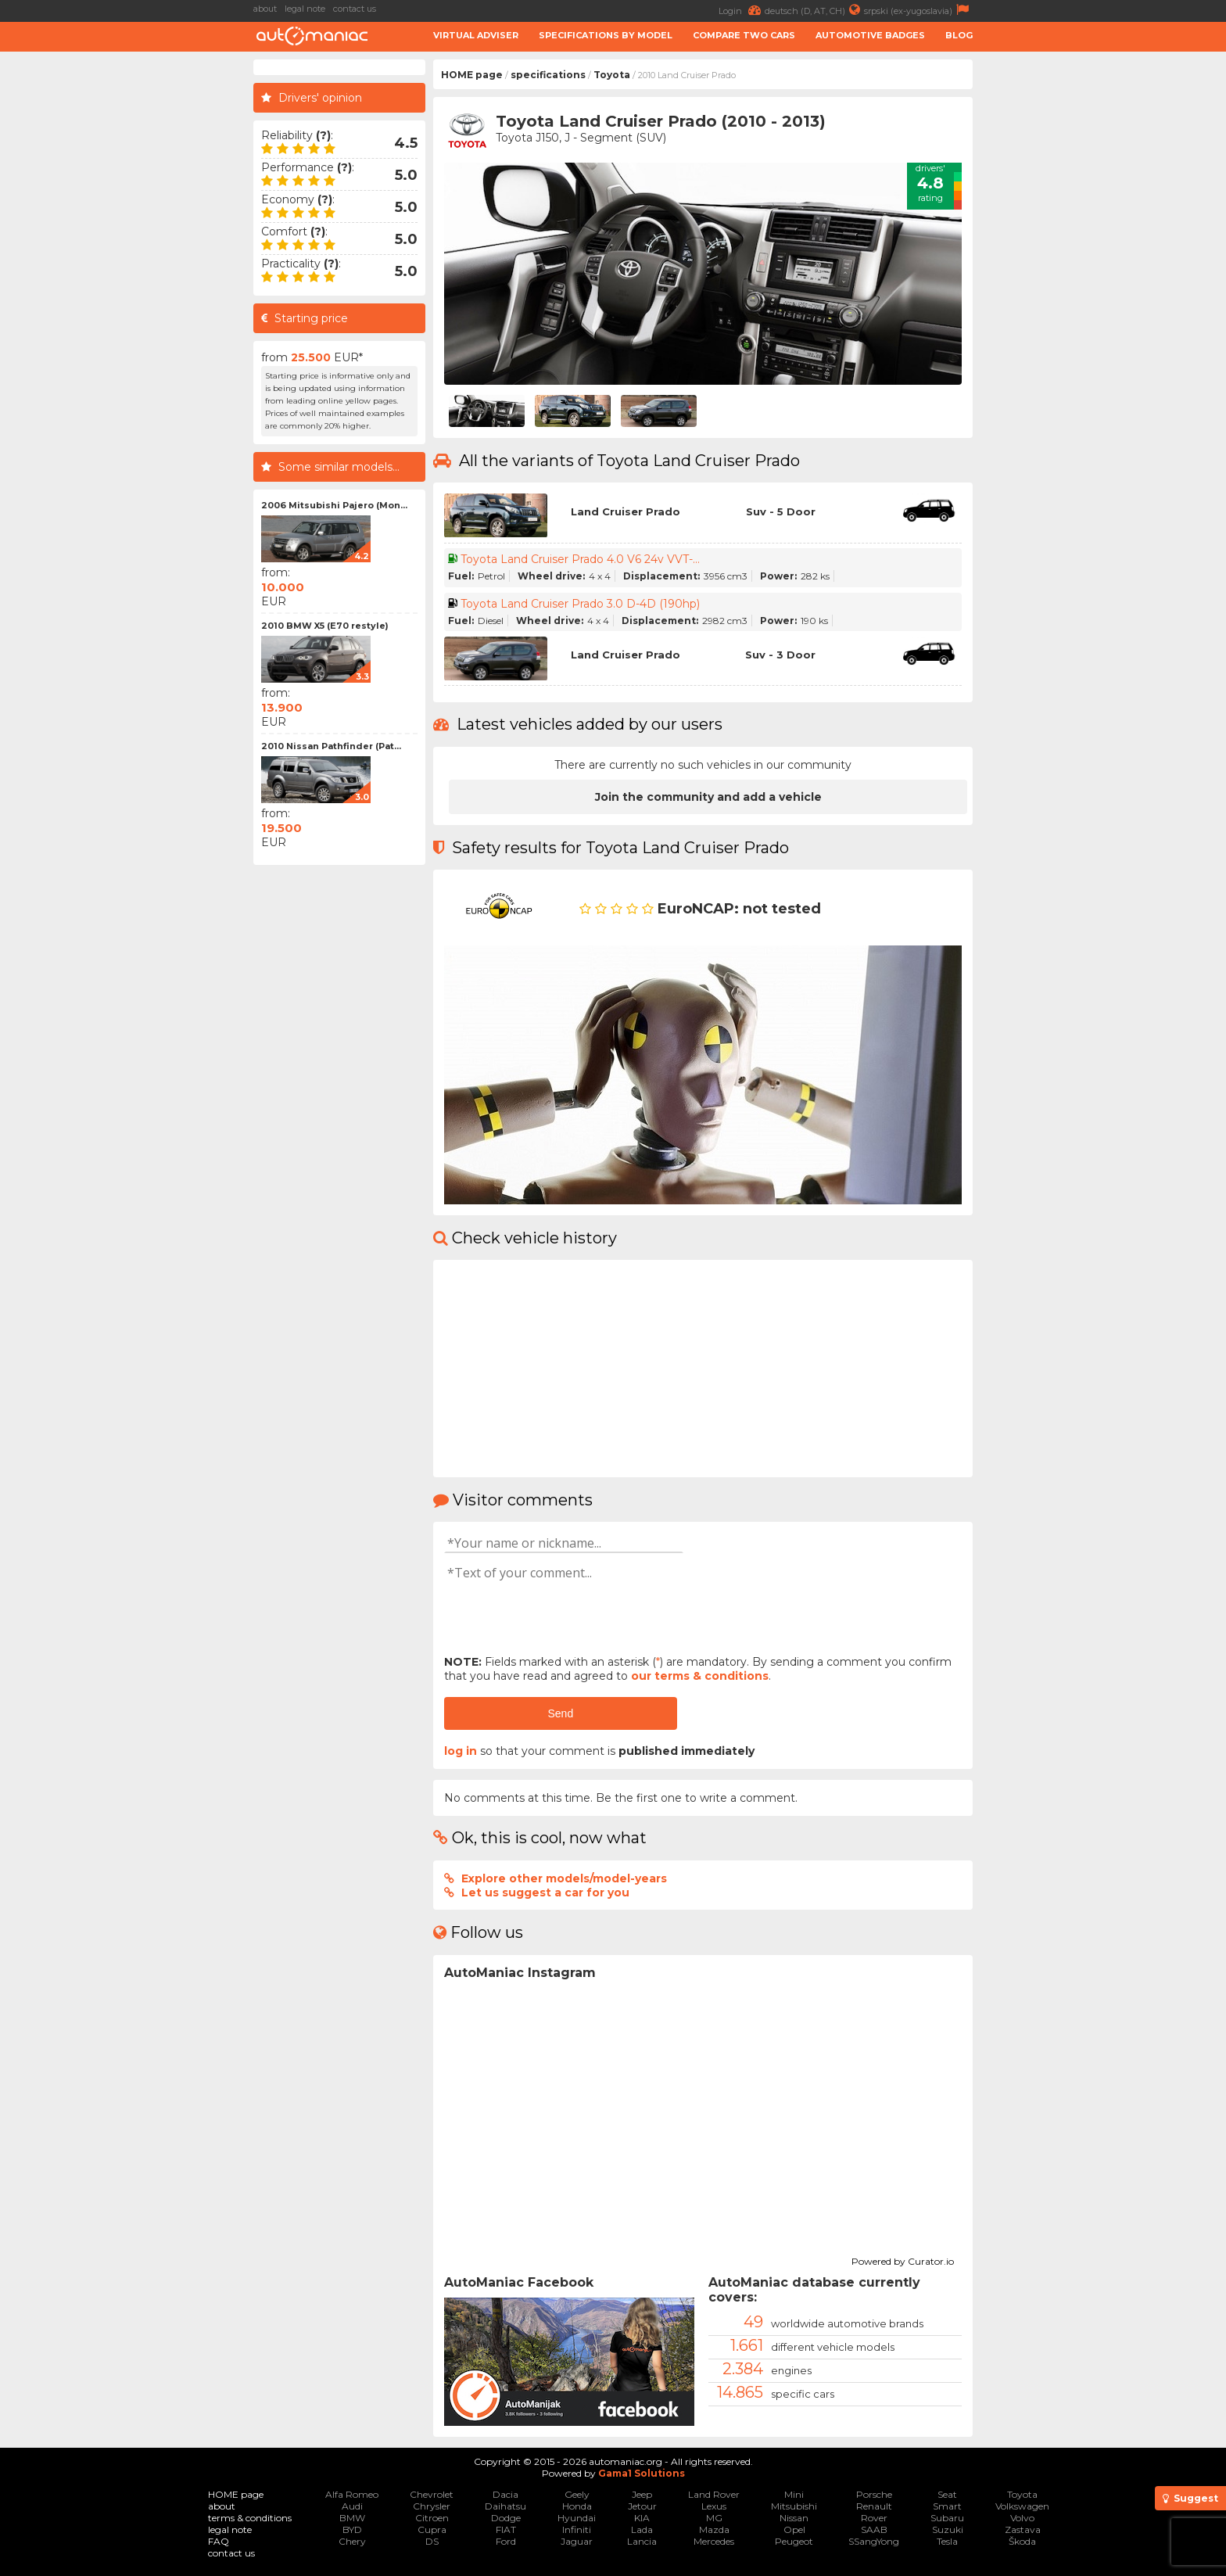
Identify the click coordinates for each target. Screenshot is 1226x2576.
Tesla (947, 2541)
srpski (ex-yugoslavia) (918, 9)
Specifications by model (605, 35)
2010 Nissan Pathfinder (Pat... (331, 746)
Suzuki (947, 2529)
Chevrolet (431, 2494)
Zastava (1023, 2529)
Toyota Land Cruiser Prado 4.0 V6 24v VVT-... (580, 559)
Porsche (874, 2494)
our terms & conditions (700, 1676)
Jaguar (577, 2541)
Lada (642, 2529)
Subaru (947, 2518)
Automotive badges (870, 35)
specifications (548, 75)
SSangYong (873, 2541)
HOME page (472, 75)
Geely (577, 2494)
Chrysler (431, 2506)
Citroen (432, 2518)
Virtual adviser (475, 35)
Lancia (642, 2541)
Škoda (1022, 2541)
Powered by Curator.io (902, 2259)
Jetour (642, 2506)
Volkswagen (1022, 2506)
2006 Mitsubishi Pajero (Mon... (334, 505)
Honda (577, 2506)
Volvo (1022, 2518)
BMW (352, 2518)
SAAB (874, 2529)
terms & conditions (250, 2518)
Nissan (794, 2518)
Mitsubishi (794, 2506)
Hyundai (576, 2518)
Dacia (505, 2494)
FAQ (218, 2541)
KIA (642, 2518)
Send (560, 1713)
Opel (794, 2529)
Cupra (432, 2529)
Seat (947, 2494)
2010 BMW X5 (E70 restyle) (325, 625)
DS (432, 2541)
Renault (874, 2506)
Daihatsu (505, 2506)
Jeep (642, 2494)
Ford (506, 2541)
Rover (874, 2518)
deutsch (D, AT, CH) (814, 9)
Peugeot (794, 2541)
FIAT (506, 2529)
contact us (354, 8)
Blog (959, 35)
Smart (947, 2506)
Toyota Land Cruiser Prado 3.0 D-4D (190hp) (580, 604)
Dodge (506, 2518)
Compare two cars (744, 35)
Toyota (611, 75)
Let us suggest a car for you (545, 1892)
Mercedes (714, 2541)
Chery (352, 2541)
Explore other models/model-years (564, 1878)
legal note (305, 8)
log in (460, 1751)
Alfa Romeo (351, 2494)
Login (742, 9)
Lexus (713, 2506)
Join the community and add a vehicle (708, 797)
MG (714, 2518)
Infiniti (576, 2529)
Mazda (714, 2529)
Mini (794, 2494)
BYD (352, 2529)
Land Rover (714, 2494)
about (265, 8)
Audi (352, 2506)
